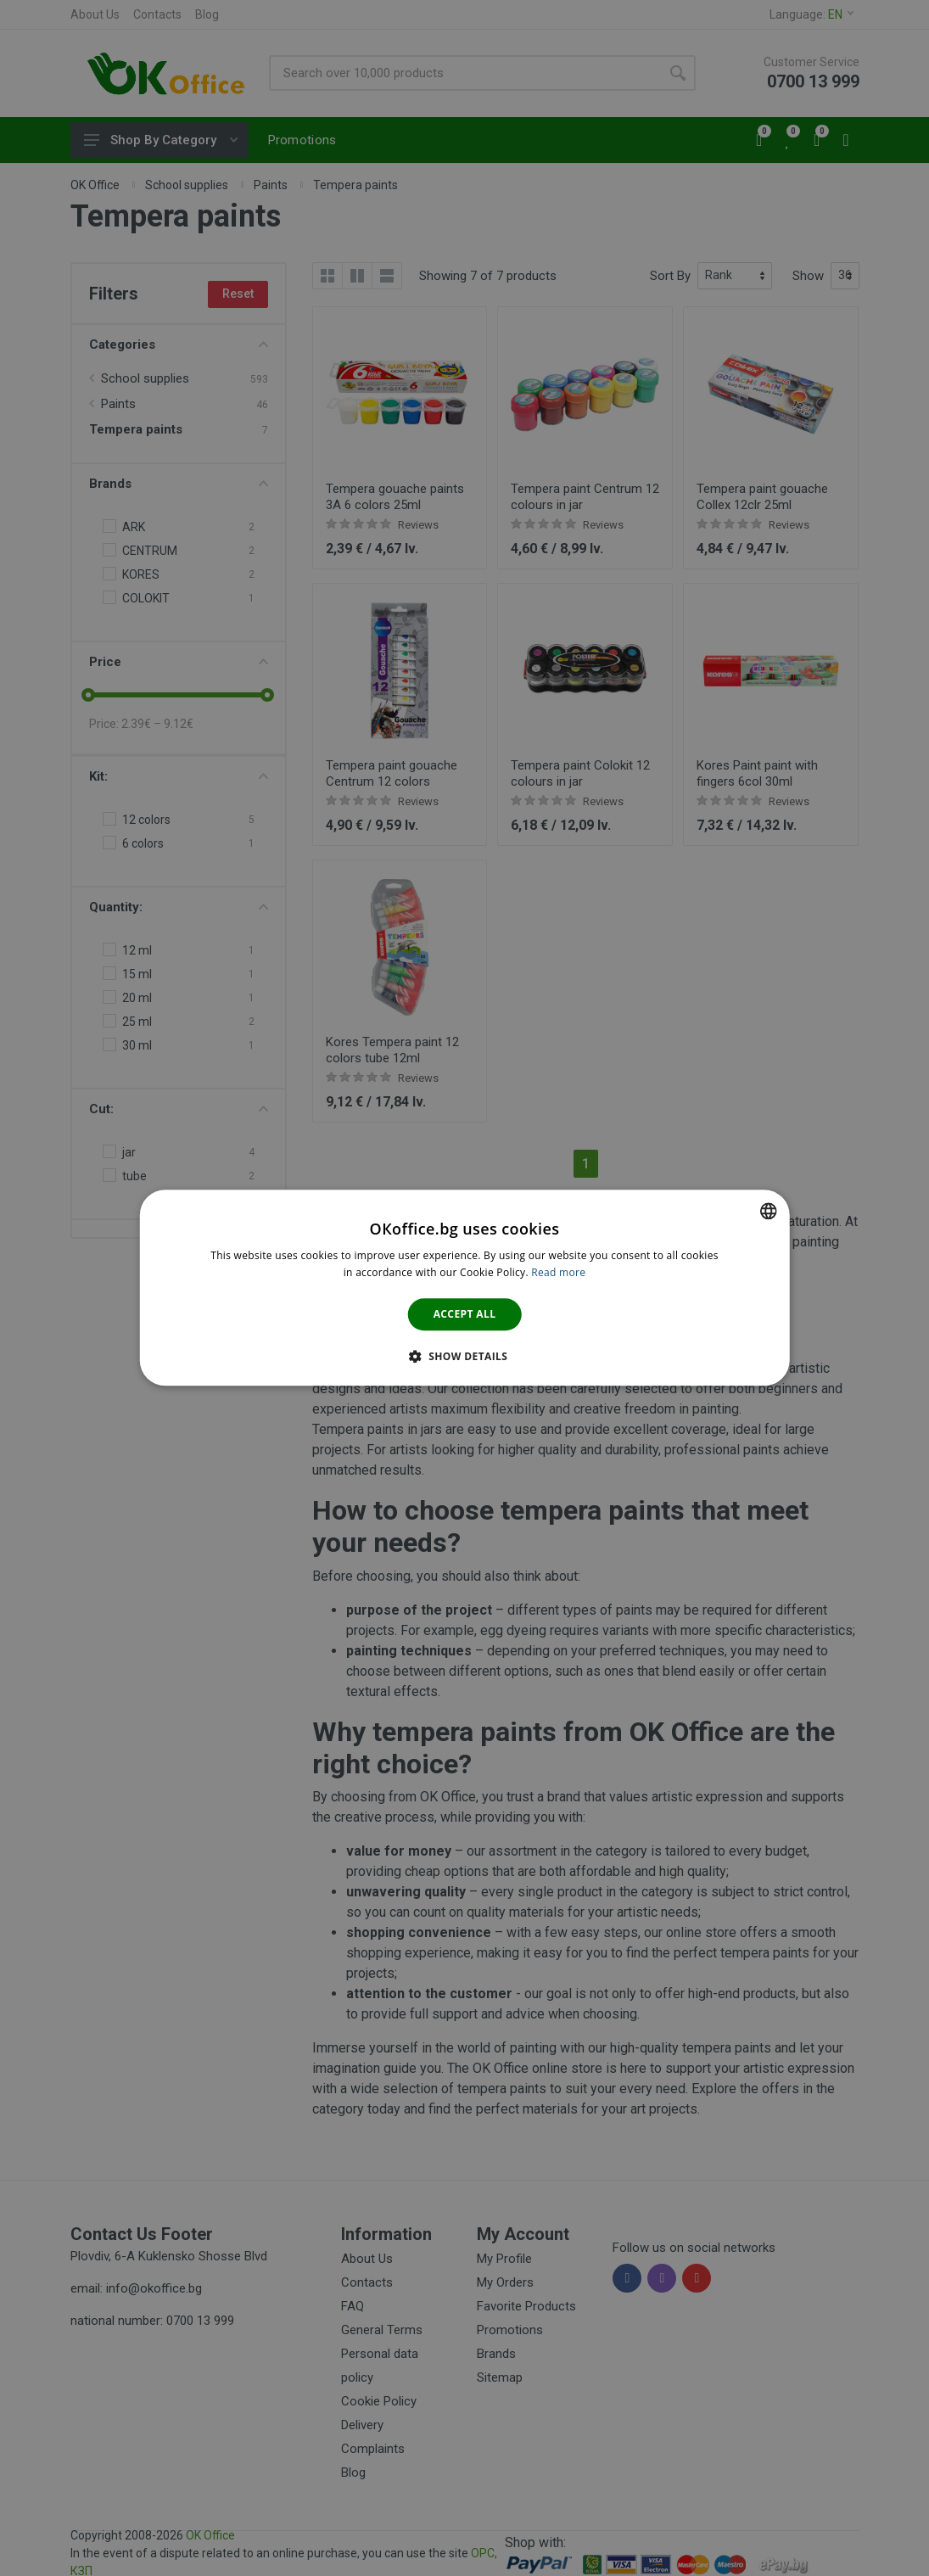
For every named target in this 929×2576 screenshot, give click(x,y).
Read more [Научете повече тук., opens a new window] (558, 1273)
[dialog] (464, 1288)
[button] (465, 1356)
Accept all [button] (465, 1314)
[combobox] (768, 1210)
